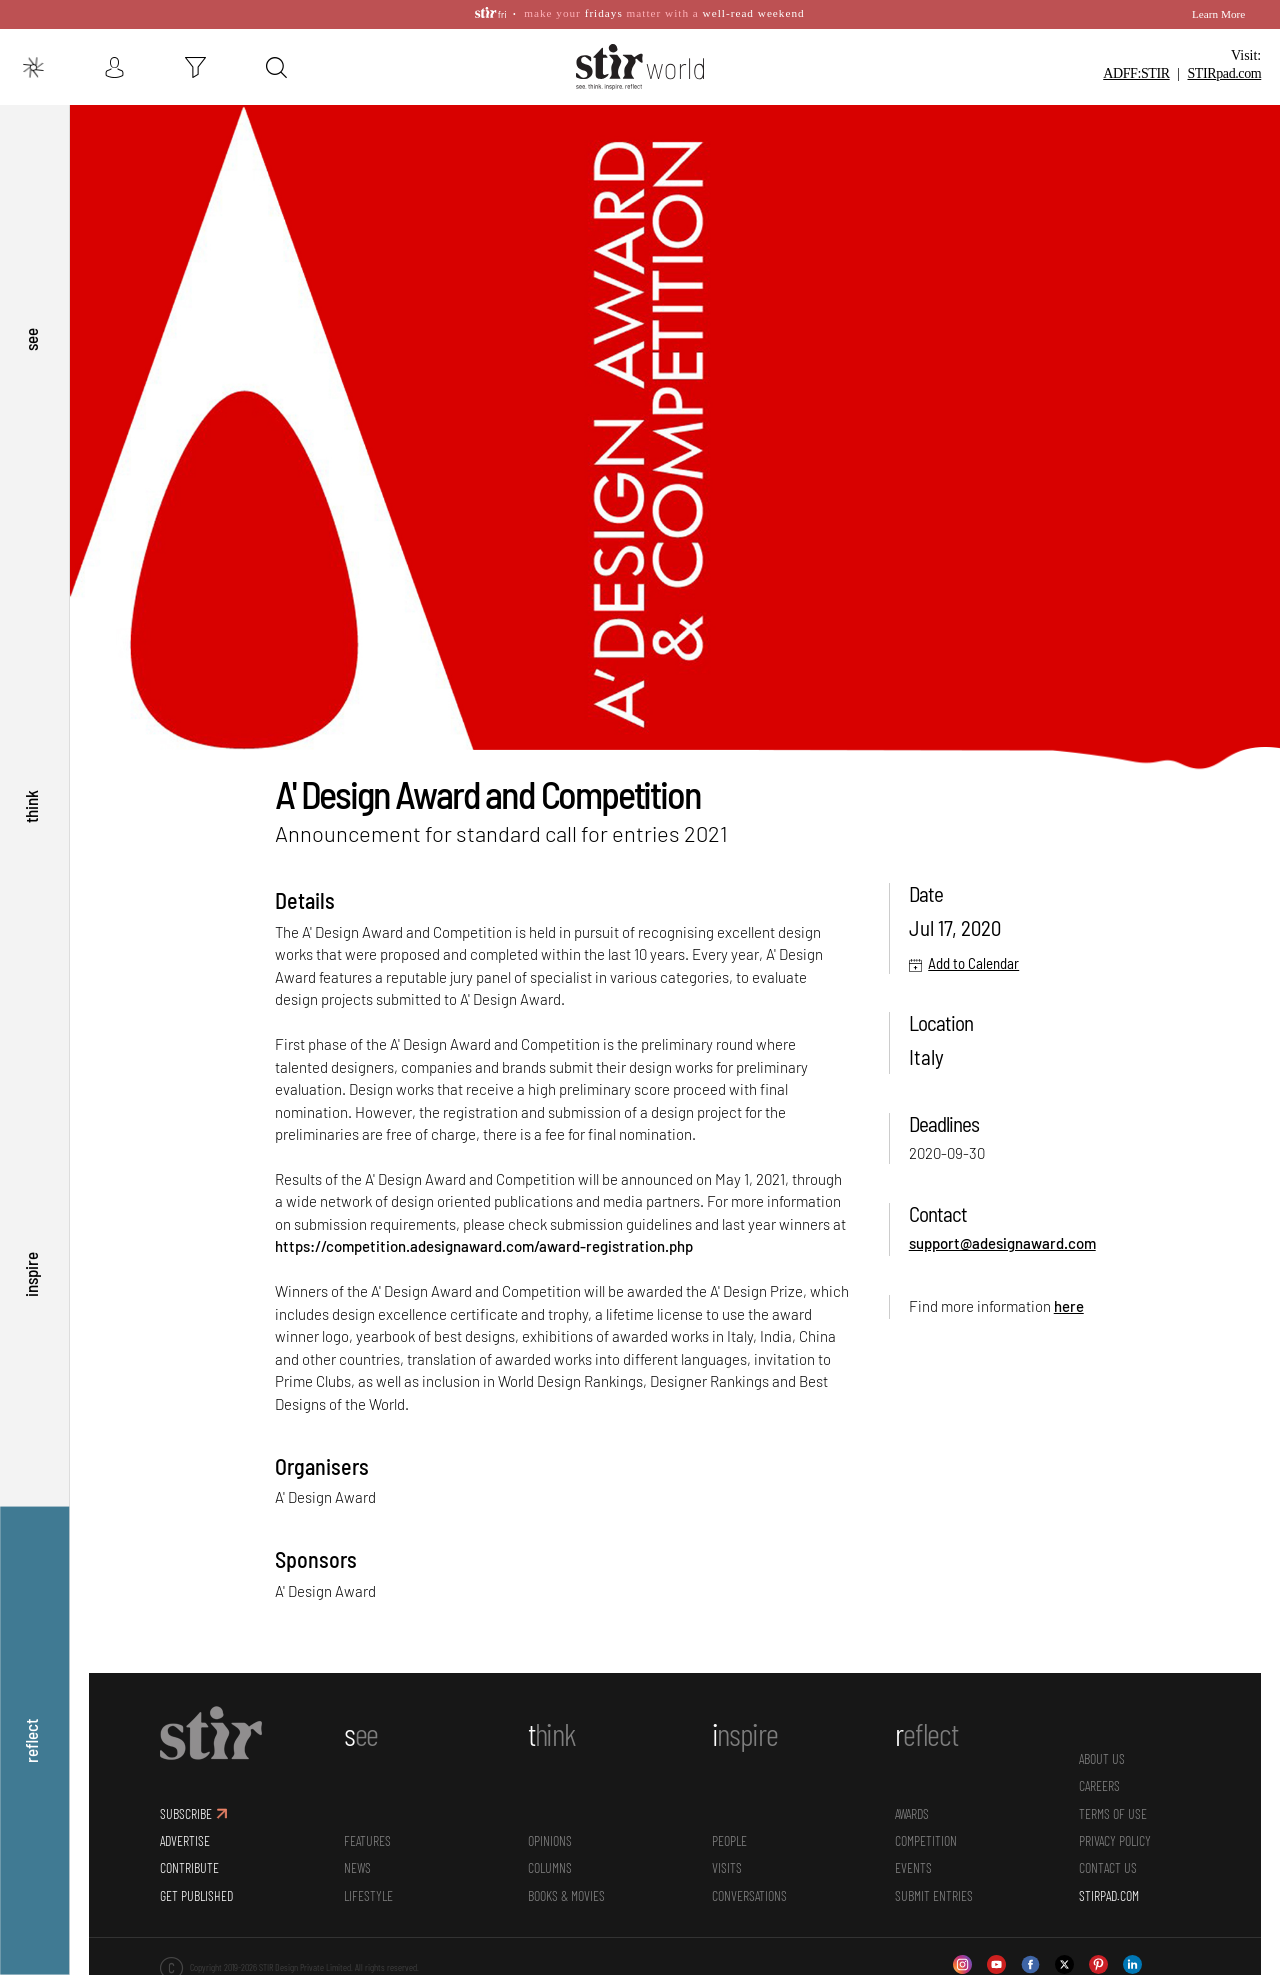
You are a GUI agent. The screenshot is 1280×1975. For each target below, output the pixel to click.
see (31, 328)
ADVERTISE (185, 1834)
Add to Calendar (973, 957)
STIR (1224, 73)
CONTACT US (1108, 1862)
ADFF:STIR (1136, 73)
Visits (727, 1862)
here (1069, 1300)
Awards (912, 1807)
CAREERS (1099, 1779)
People (729, 1834)
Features (367, 1834)
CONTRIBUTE (189, 1862)
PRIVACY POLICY (1115, 1834)
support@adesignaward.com (1002, 1238)
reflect (31, 1740)
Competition (926, 1834)
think (31, 798)
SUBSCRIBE (186, 1807)
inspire (31, 1269)
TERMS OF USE (1113, 1807)
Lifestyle (368, 1889)
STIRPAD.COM (1109, 1889)
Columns (550, 1862)
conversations (749, 1889)
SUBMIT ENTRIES (934, 1889)
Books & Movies (566, 1889)
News (357, 1862)
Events (913, 1862)
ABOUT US (1102, 1752)
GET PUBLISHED (196, 1889)
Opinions (550, 1834)
